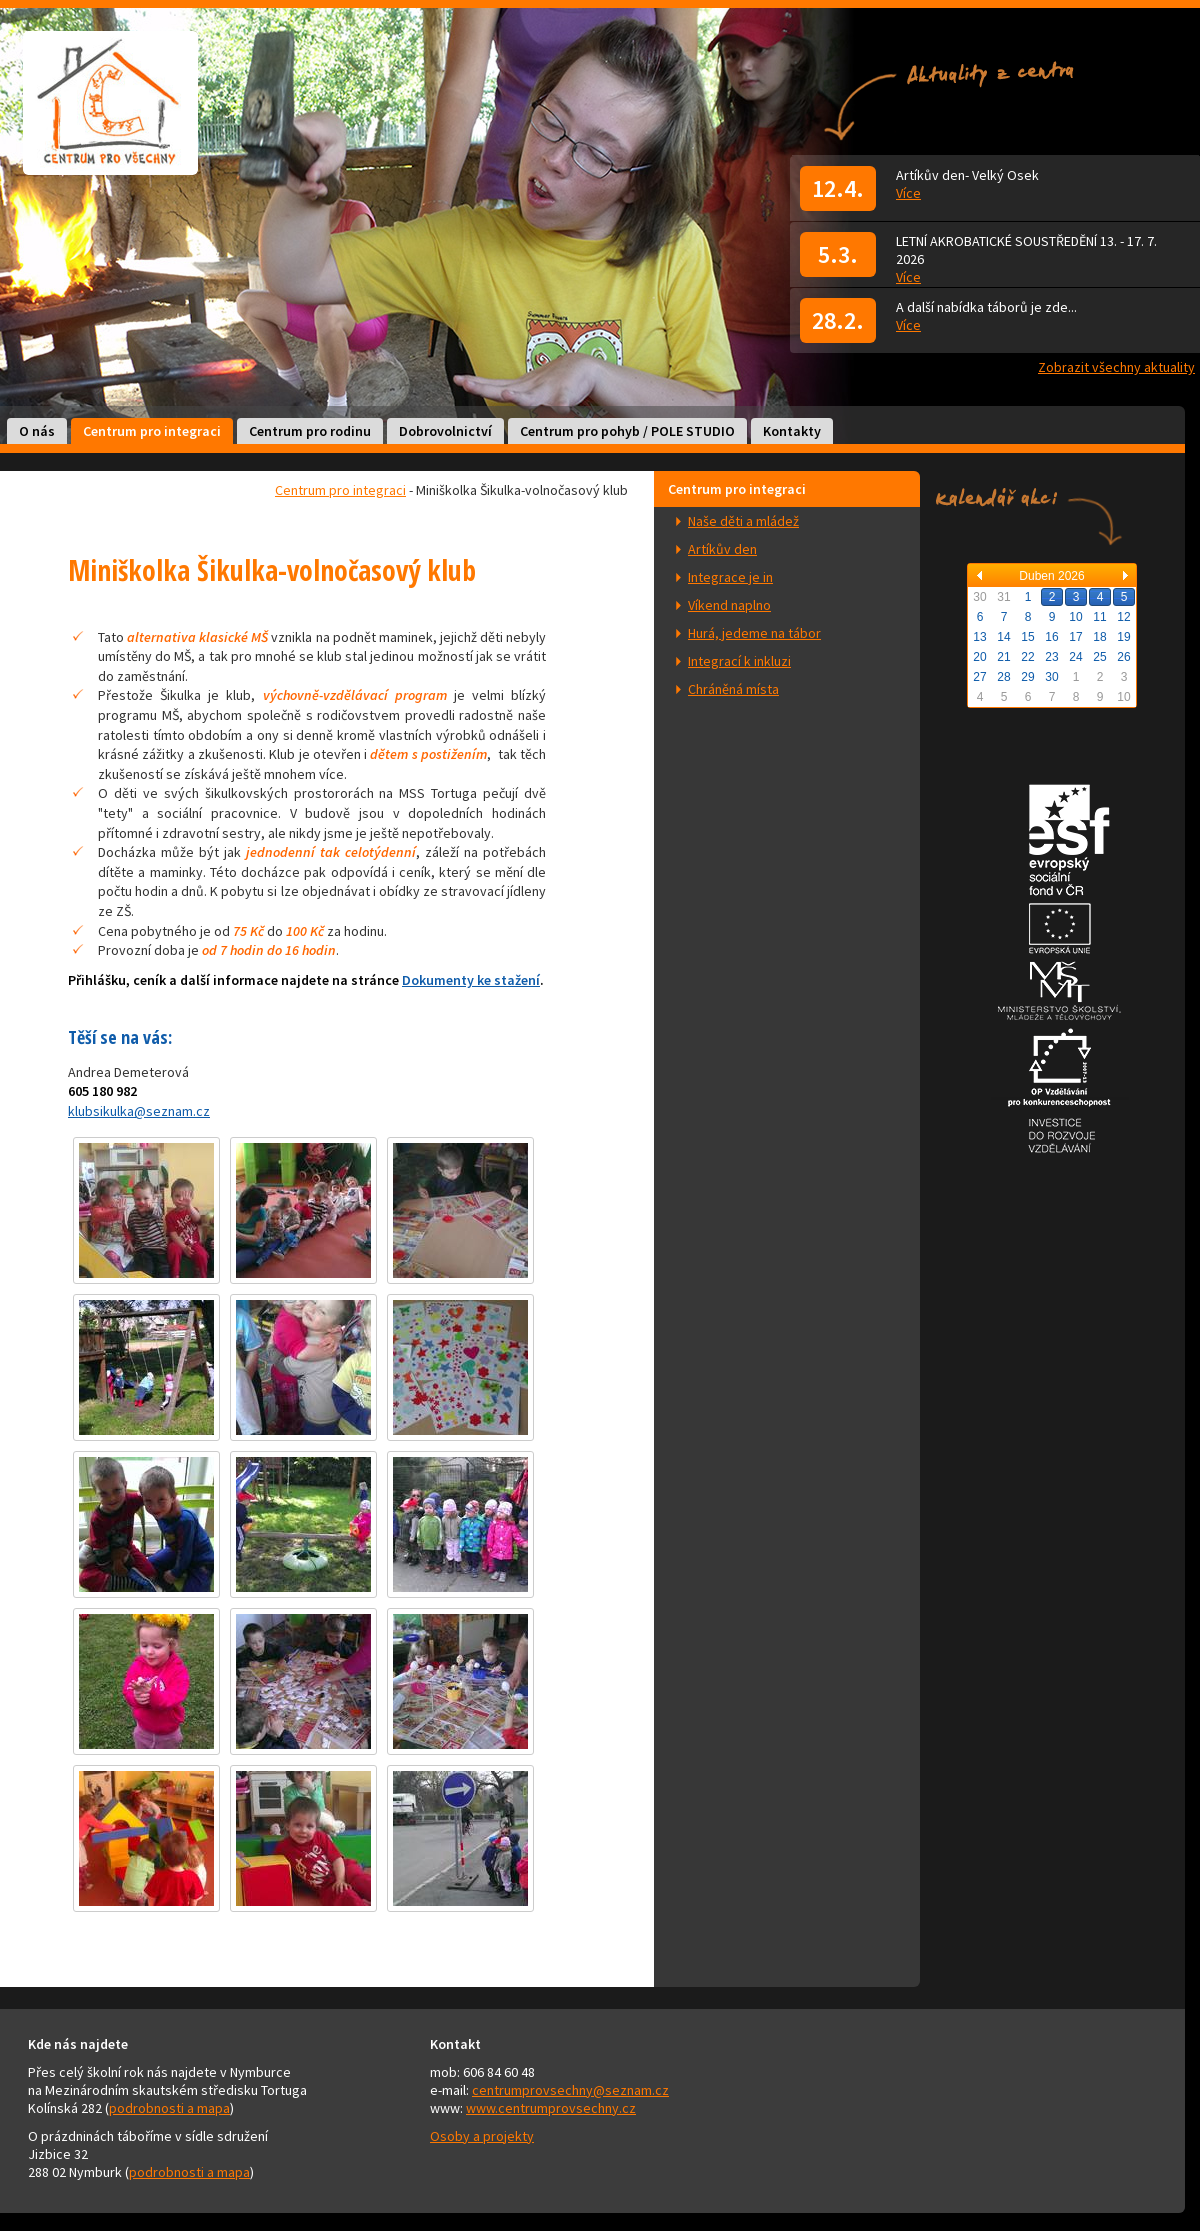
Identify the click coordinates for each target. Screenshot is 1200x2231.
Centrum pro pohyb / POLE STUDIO (627, 431)
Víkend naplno (729, 605)
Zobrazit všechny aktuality (1116, 367)
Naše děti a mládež (743, 521)
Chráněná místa (733, 689)
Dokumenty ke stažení (471, 980)
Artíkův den (722, 549)
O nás (37, 431)
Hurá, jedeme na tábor (754, 633)
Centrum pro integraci (152, 431)
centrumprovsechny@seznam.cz (570, 2090)
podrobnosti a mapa (169, 2108)
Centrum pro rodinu (310, 431)
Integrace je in (730, 577)
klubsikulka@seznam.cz (139, 1111)
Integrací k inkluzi (739, 661)
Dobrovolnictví (445, 431)
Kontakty (792, 431)
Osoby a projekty (482, 2136)
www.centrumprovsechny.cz (551, 2108)
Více (908, 193)
